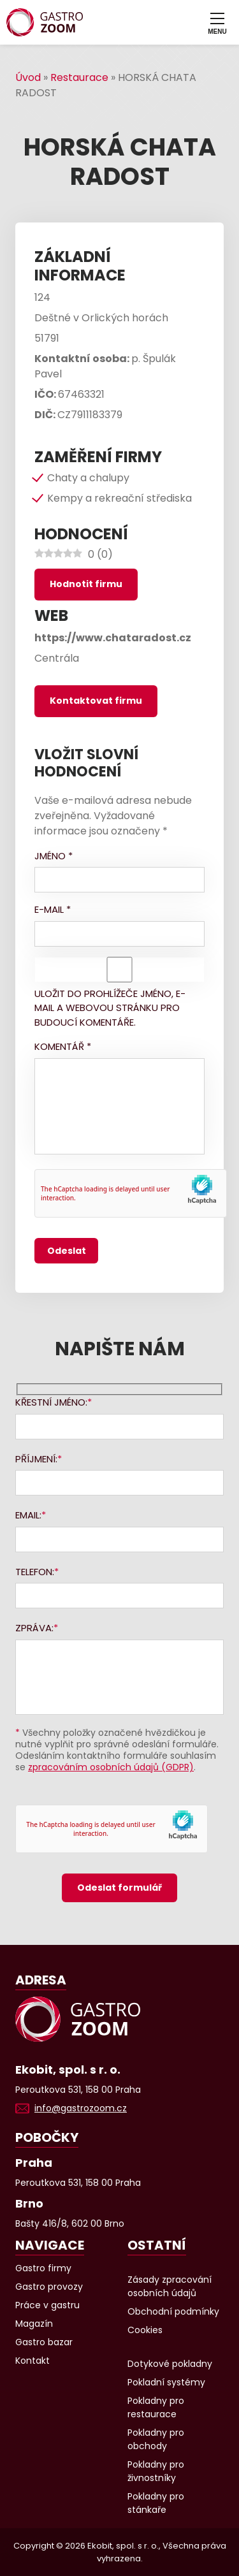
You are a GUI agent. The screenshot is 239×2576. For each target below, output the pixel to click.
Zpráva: (34, 1627)
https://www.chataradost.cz (112, 637)
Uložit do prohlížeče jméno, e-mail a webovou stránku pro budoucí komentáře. (109, 1008)
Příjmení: (36, 1459)
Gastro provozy (49, 2286)
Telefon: (34, 1571)
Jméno (53, 855)
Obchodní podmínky (173, 2311)
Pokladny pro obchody (155, 2439)
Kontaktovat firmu (96, 700)
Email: (28, 1515)
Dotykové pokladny (169, 2363)
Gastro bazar (44, 2342)
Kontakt (32, 2360)
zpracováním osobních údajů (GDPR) (111, 1767)
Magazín (34, 2323)
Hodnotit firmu (86, 584)
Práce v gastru (47, 2305)
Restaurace (79, 77)
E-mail (52, 909)
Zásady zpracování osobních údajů (169, 2286)
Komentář (62, 1046)
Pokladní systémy (166, 2382)
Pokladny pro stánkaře (155, 2503)
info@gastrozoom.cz (80, 2108)
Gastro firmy (43, 2268)
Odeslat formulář (119, 1887)
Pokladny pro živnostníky (155, 2471)
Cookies (145, 2330)
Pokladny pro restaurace (155, 2407)
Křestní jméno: (51, 1402)
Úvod (28, 77)
